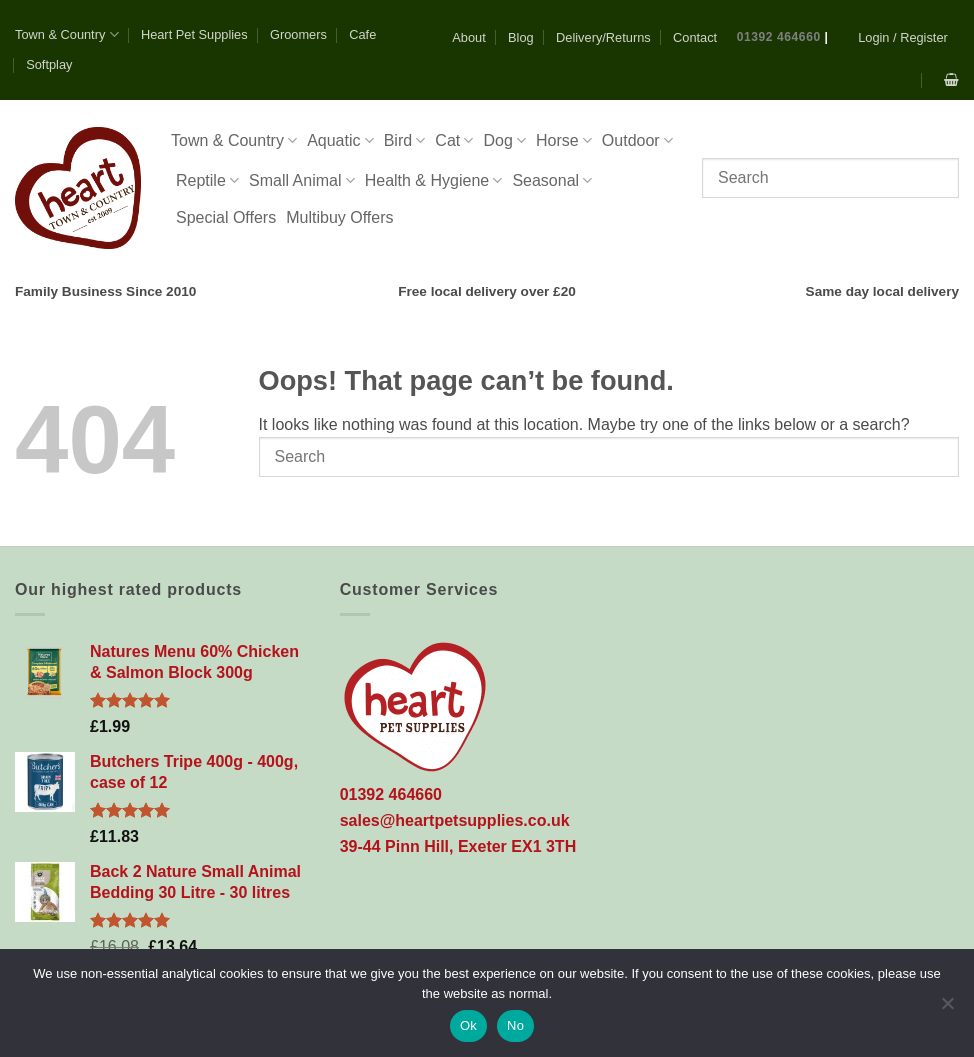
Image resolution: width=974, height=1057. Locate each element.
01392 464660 (779, 37)
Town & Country (67, 34)
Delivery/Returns (603, 37)
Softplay (49, 64)
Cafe (362, 34)
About (468, 37)
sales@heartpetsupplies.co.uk (455, 820)
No (515, 1025)
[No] (947, 1009)
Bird (405, 140)
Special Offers (226, 217)
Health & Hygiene (434, 180)
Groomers (298, 34)
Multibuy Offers (339, 217)
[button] (903, 37)
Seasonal (552, 180)
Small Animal (302, 180)
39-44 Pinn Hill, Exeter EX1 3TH (458, 846)
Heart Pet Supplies (194, 34)
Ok (468, 1025)
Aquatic (340, 140)
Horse (564, 140)
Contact (695, 37)
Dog (504, 140)
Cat (454, 140)
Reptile (207, 180)
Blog (521, 37)
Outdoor (637, 140)
